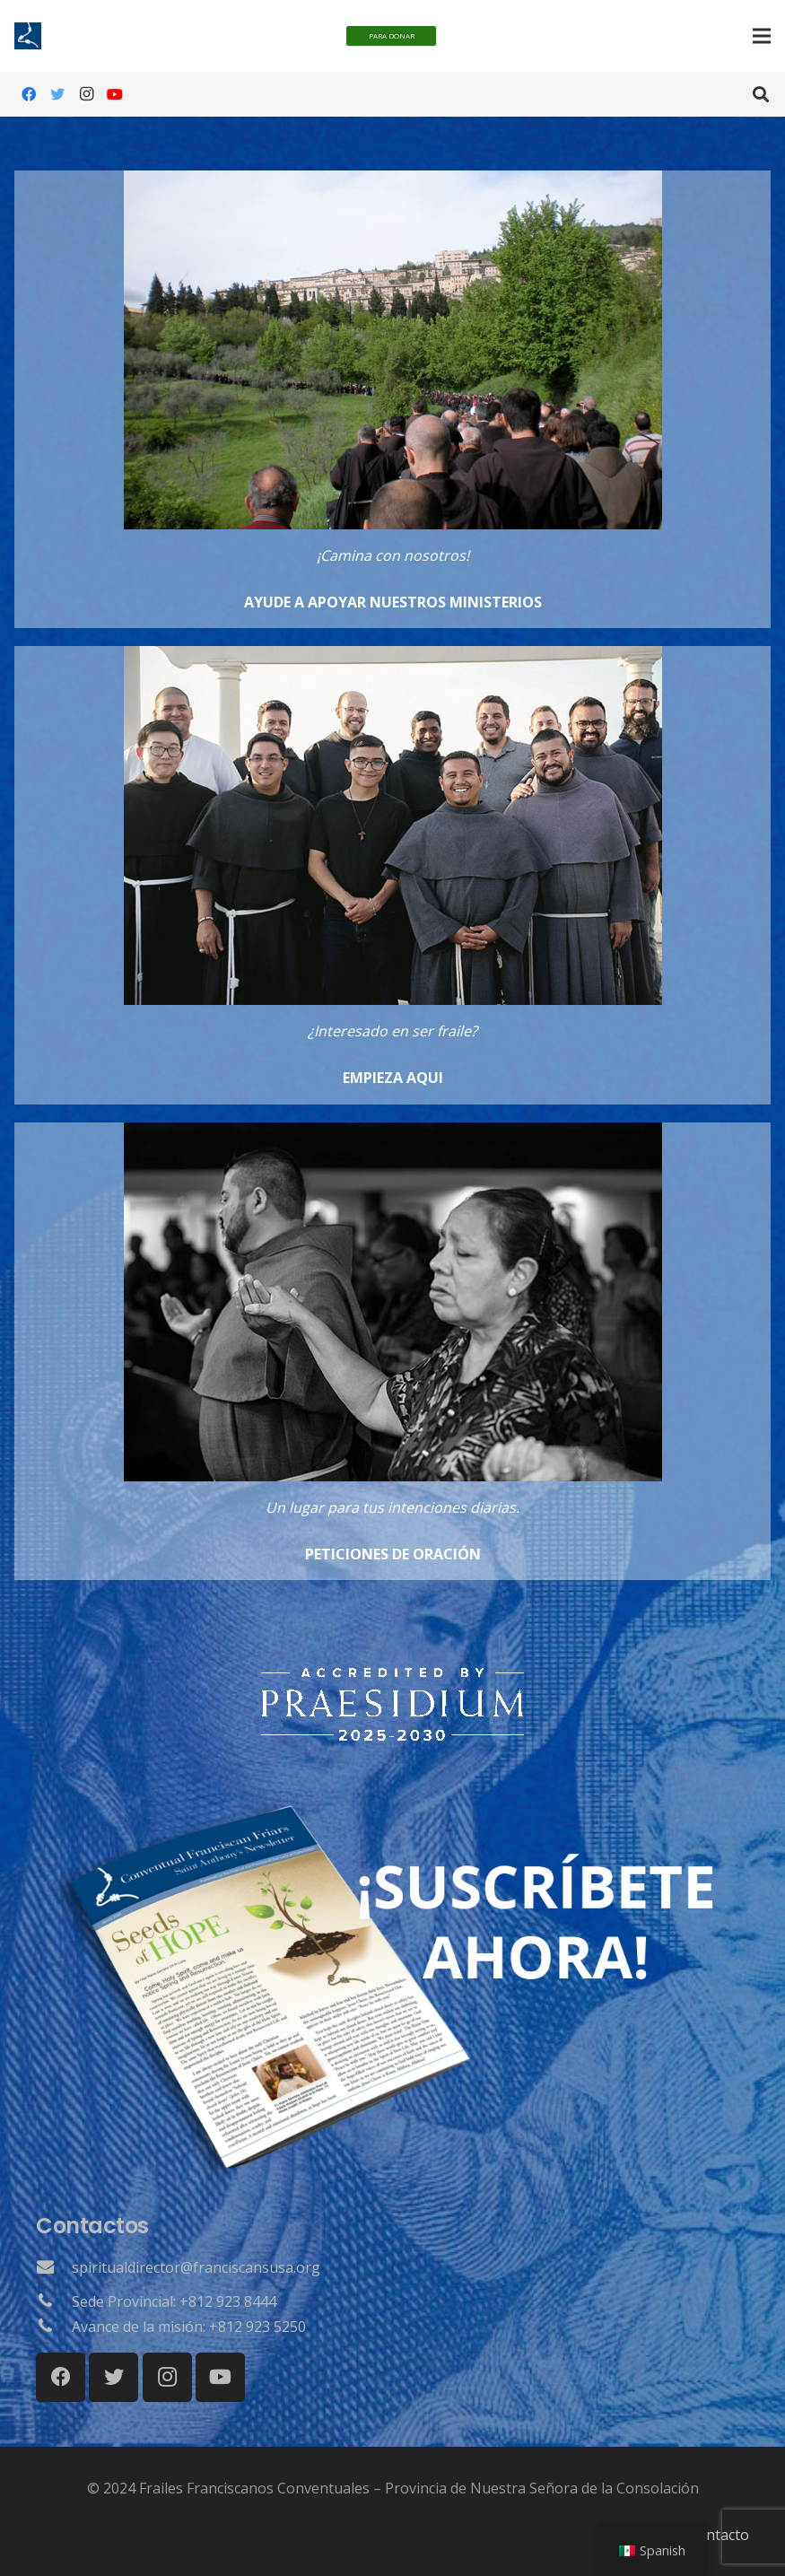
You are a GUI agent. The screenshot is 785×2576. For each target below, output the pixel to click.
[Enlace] (392, 399)
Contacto (718, 2535)
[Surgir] (393, 1676)
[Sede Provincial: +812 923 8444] (54, 2301)
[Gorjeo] (57, 94)
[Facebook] (28, 94)
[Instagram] (86, 94)
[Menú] (761, 35)
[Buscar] (761, 94)
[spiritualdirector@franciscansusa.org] (54, 2267)
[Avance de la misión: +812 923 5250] (54, 2326)
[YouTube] (114, 94)
